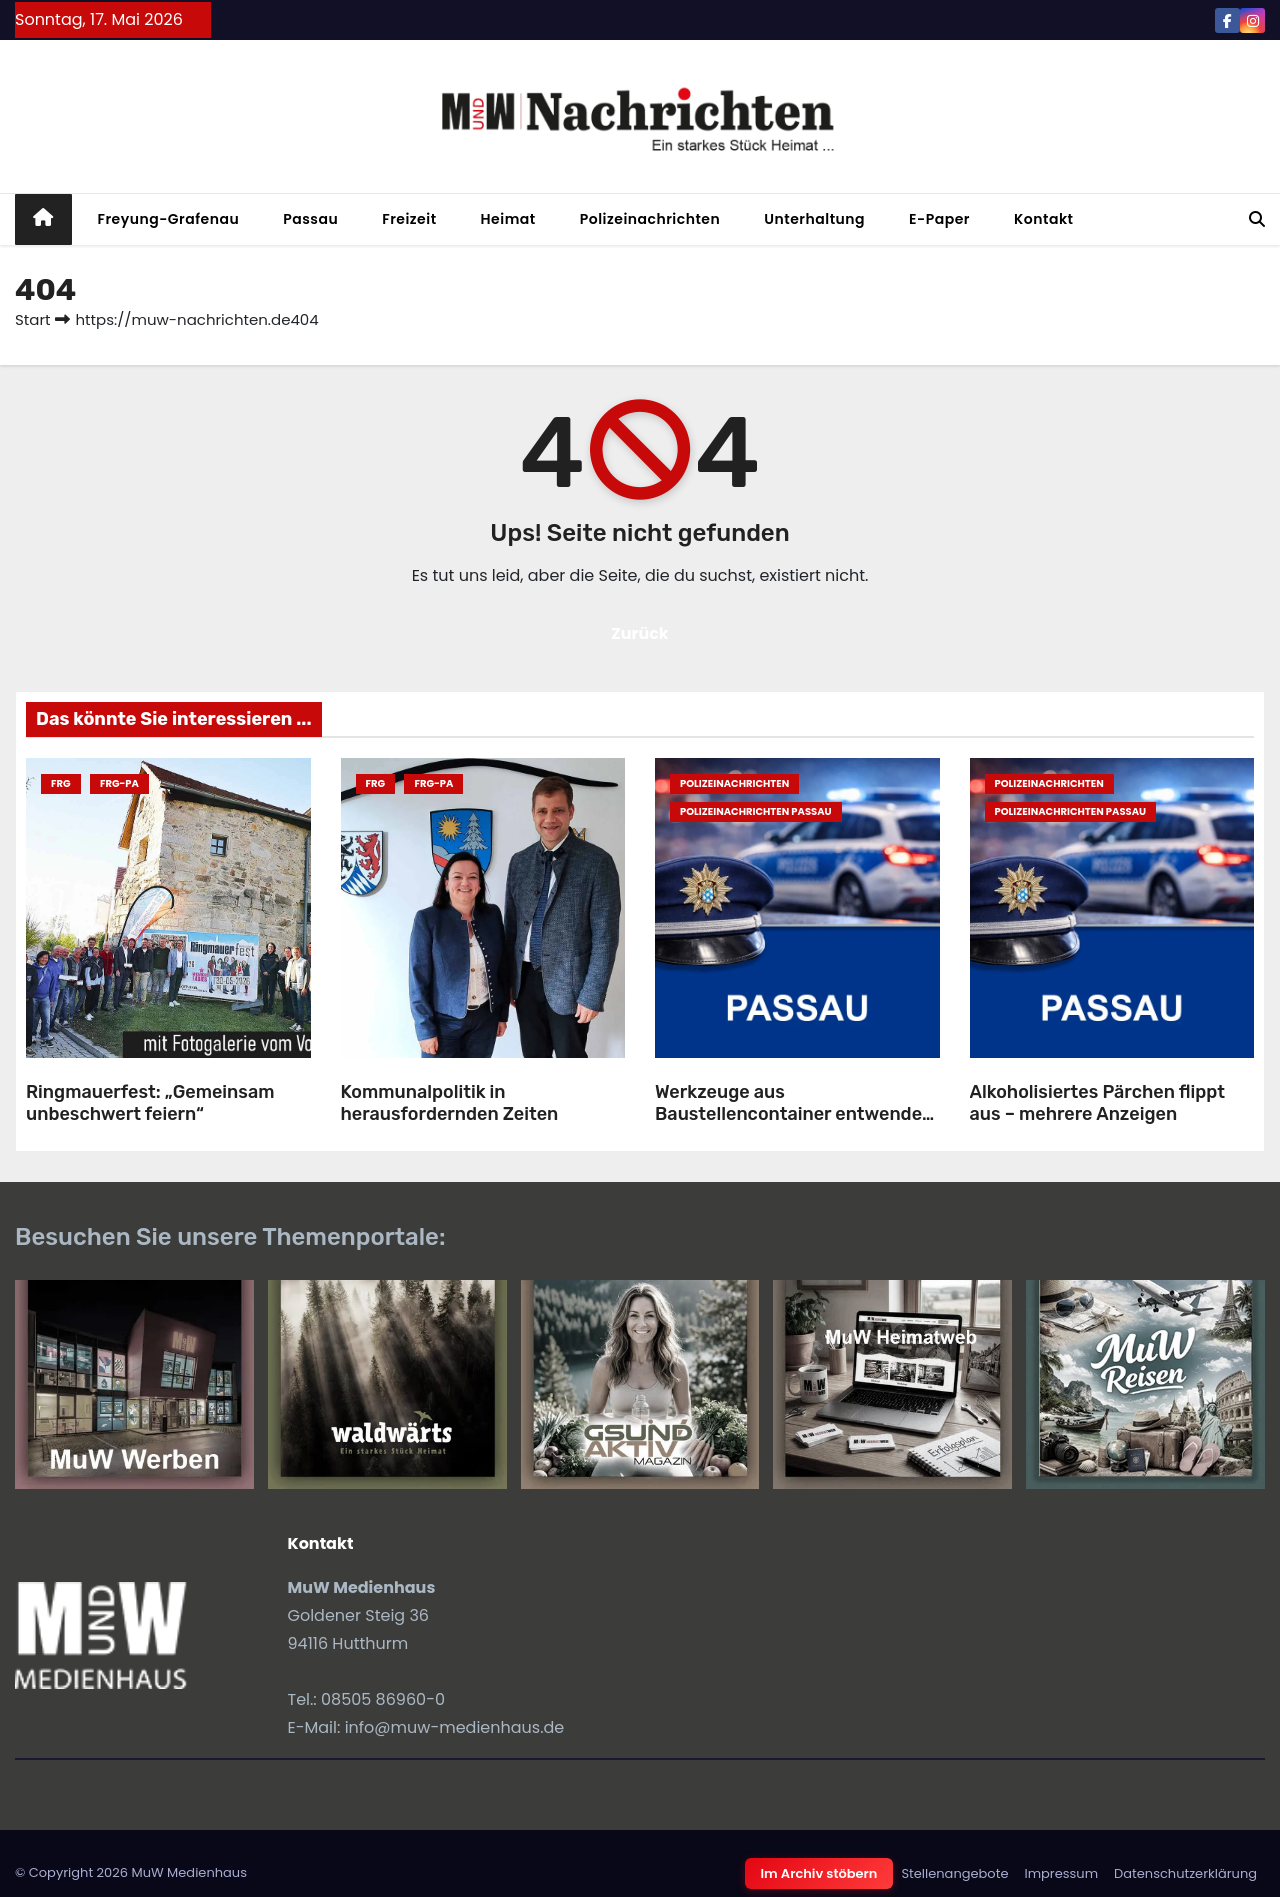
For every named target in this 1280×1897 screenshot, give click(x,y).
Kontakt (1044, 219)
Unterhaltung (814, 219)
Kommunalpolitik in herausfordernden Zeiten (450, 1103)
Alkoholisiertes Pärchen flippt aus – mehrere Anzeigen (1098, 1103)
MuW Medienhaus (189, 1872)
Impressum (1061, 1873)
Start (32, 319)
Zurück (640, 633)
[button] (1257, 219)
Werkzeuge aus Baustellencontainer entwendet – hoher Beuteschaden (792, 1114)
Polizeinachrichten (650, 219)
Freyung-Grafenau (169, 219)
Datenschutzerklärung (1185, 1873)
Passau (310, 219)
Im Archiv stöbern (819, 1873)
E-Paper (939, 219)
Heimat (508, 219)
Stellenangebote (954, 1873)
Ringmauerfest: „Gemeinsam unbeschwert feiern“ (150, 1103)
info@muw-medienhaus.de (455, 1727)
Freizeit (409, 219)
